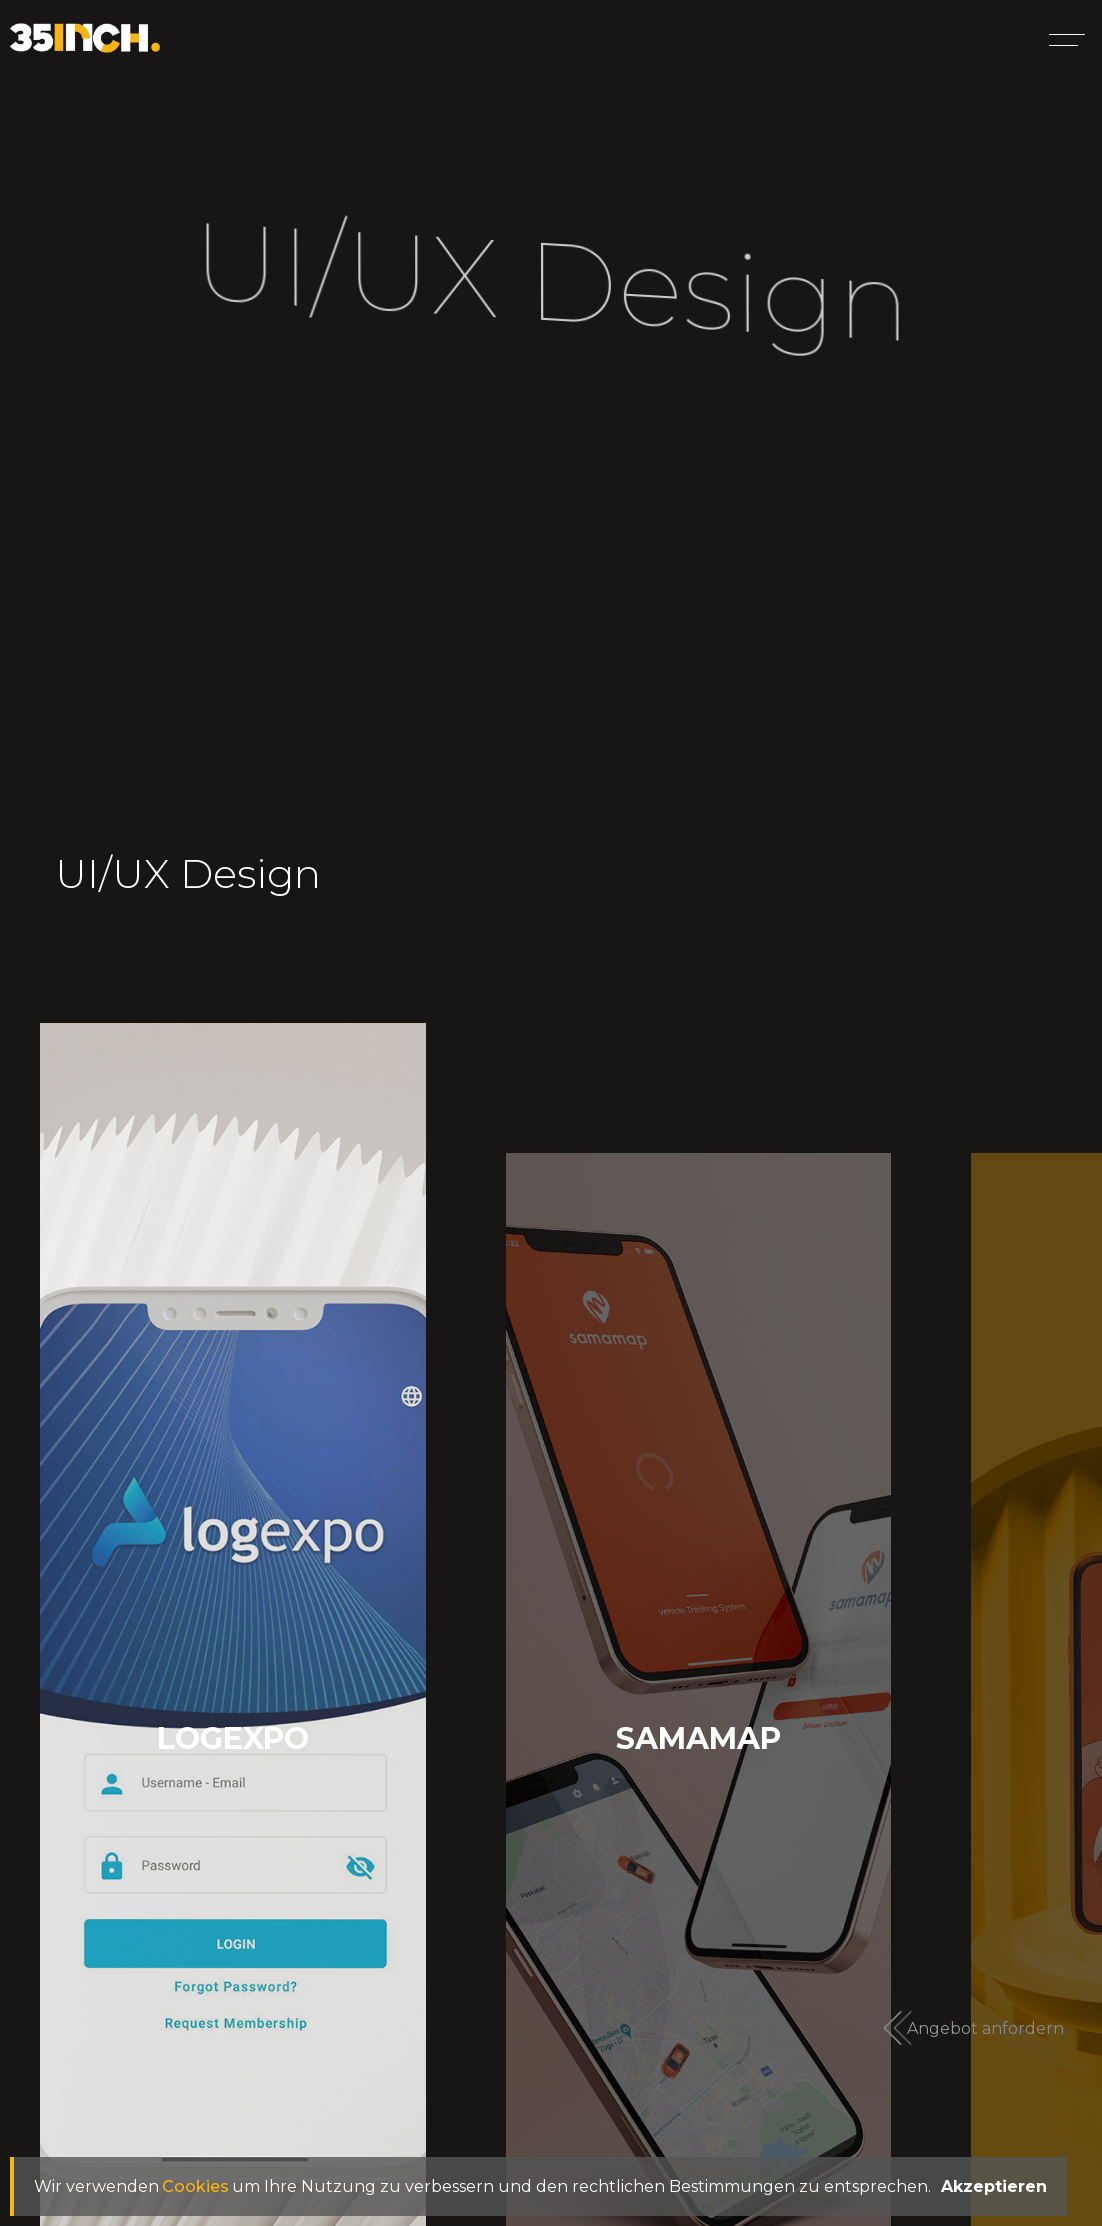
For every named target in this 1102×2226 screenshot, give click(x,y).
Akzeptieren (994, 2186)
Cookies (195, 2186)
